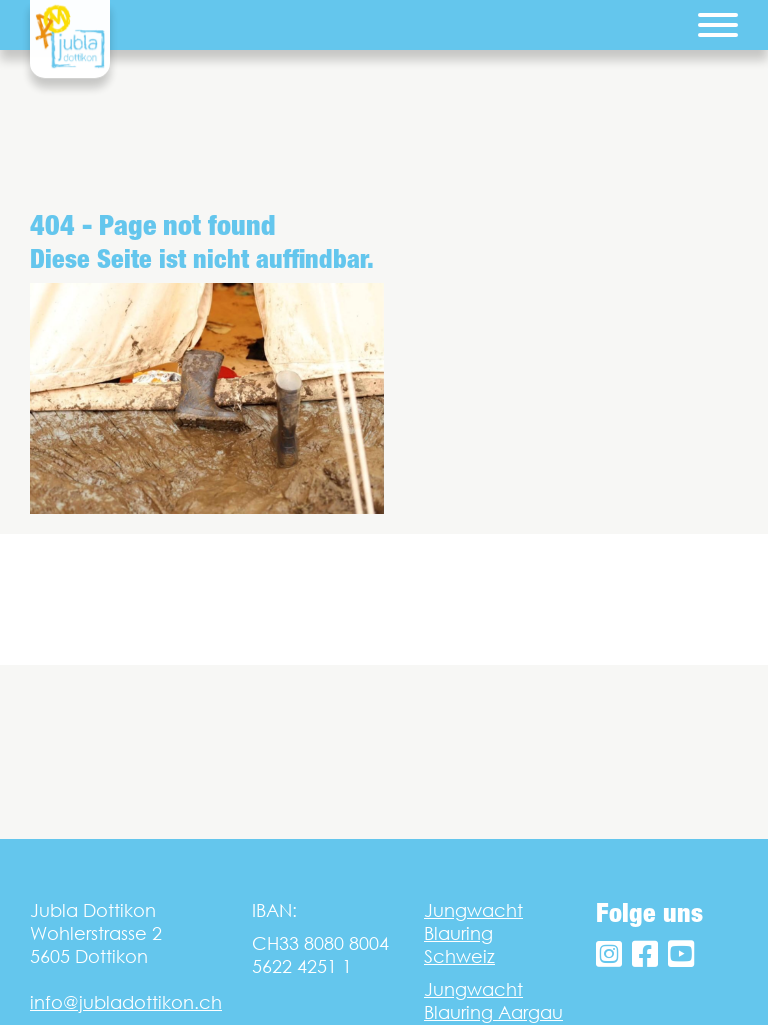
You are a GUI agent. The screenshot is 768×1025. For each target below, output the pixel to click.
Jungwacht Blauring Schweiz (473, 933)
